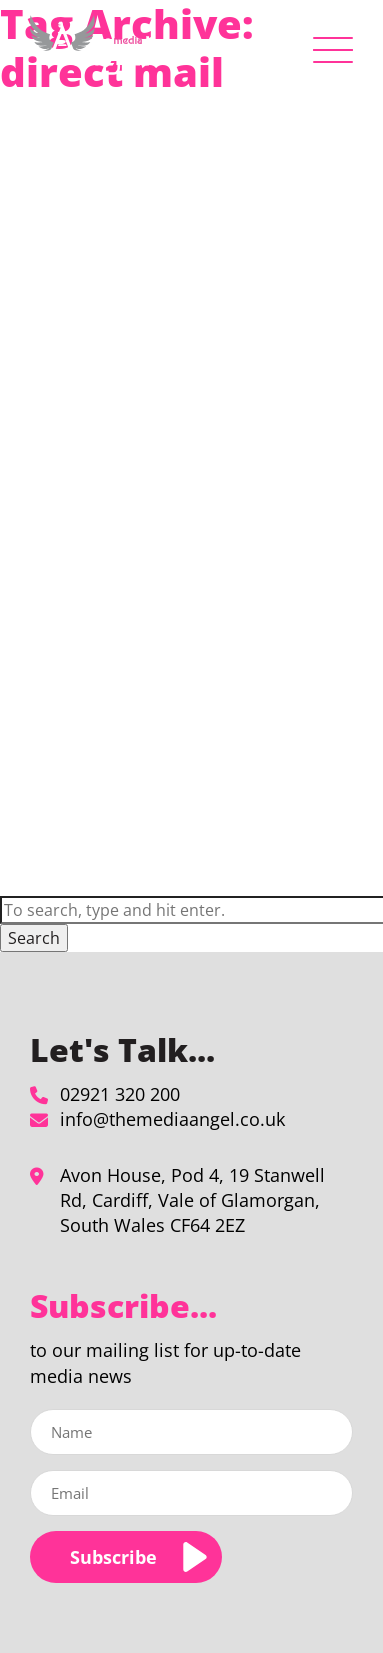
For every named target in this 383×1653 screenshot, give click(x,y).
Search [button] (34, 938)
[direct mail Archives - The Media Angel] (89, 45)
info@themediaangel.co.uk (172, 1119)
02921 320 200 (120, 1094)
